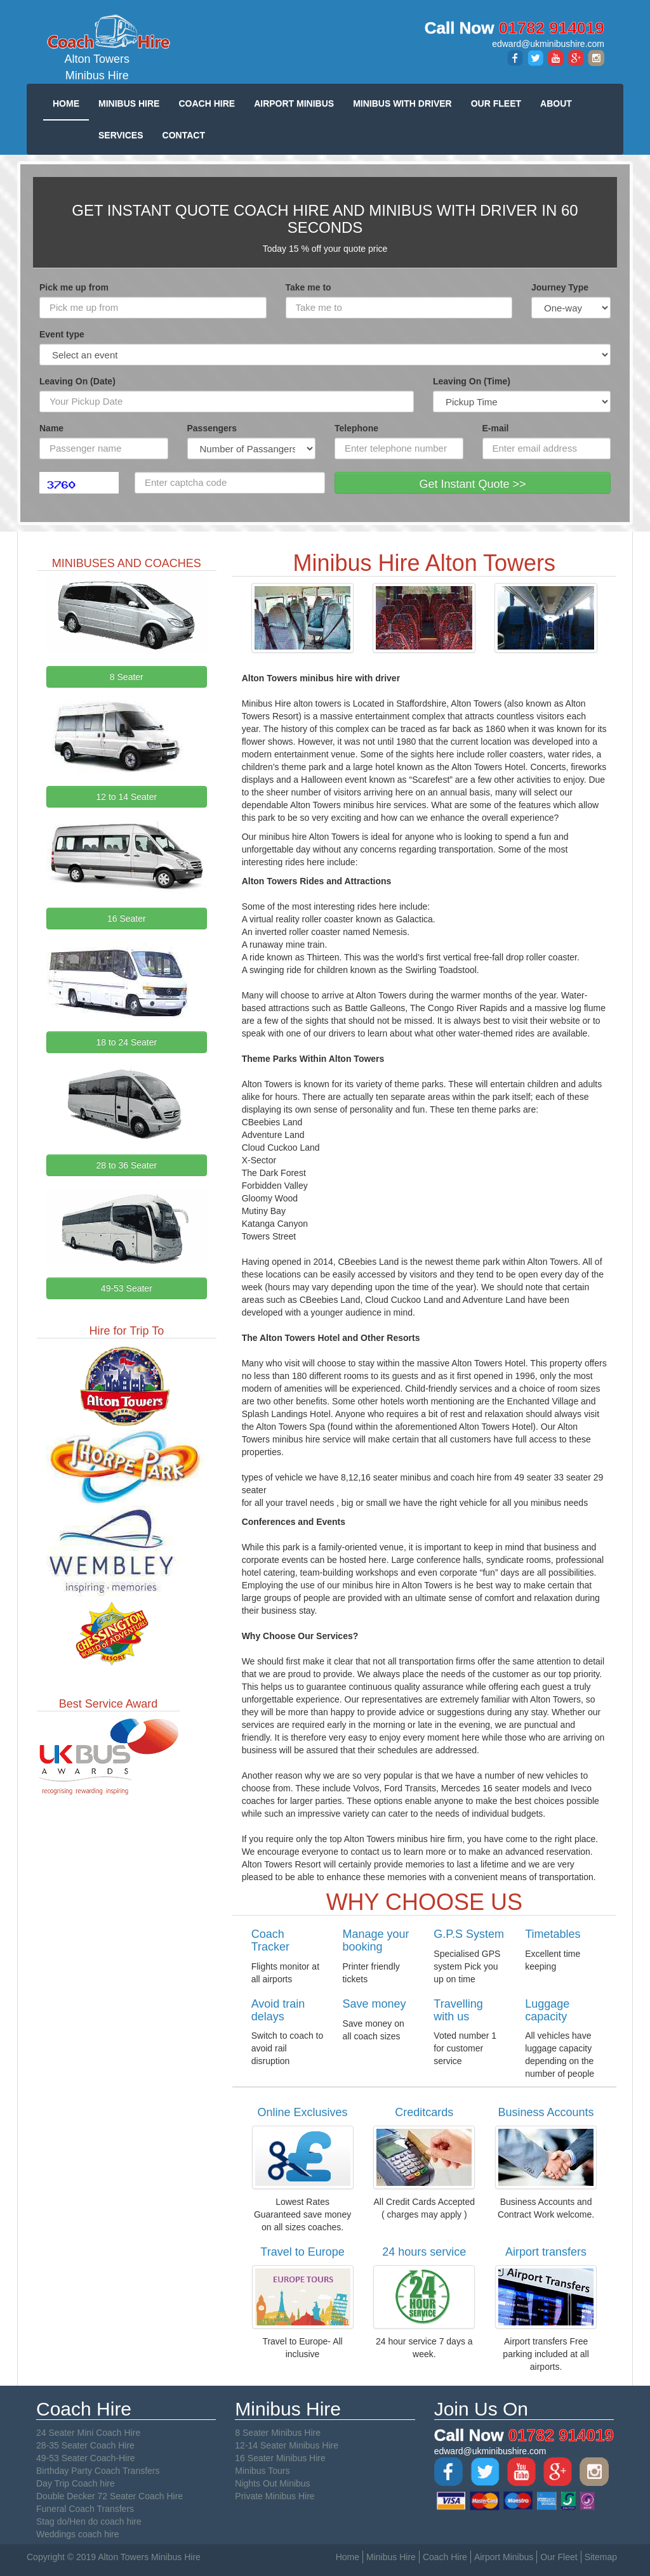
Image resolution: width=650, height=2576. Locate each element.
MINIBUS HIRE (128, 103)
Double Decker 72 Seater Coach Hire (109, 2496)
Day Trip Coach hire (75, 2483)
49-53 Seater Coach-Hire (85, 2458)
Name (51, 428)
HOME (66, 103)
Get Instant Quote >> (472, 484)
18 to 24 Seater (126, 1042)
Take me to (308, 287)
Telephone (356, 428)
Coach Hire (445, 2557)
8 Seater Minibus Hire (278, 2433)
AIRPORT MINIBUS (294, 103)
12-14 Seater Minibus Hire (286, 2445)
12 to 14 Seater (126, 797)
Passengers (212, 428)
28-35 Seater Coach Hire (85, 2445)
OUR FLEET (496, 103)
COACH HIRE (206, 103)
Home (347, 2557)
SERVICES (120, 135)
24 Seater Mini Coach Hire (88, 2433)
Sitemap (601, 2557)
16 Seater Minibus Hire (280, 2458)
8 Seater (126, 677)
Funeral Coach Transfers (85, 2509)
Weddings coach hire (77, 2534)
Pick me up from (74, 287)
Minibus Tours (262, 2471)
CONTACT (183, 135)
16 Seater (126, 918)
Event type (61, 334)
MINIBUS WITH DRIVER (402, 103)
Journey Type (559, 287)
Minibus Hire (391, 2557)
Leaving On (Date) (77, 381)
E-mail (495, 428)
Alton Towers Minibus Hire (97, 47)
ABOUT (556, 103)
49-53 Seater (126, 1288)
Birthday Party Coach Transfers (98, 2471)
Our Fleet (558, 2557)
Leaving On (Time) (471, 381)
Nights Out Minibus (272, 2483)
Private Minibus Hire (274, 2496)
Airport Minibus (503, 2557)
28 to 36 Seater (126, 1165)
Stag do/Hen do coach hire (89, 2521)
